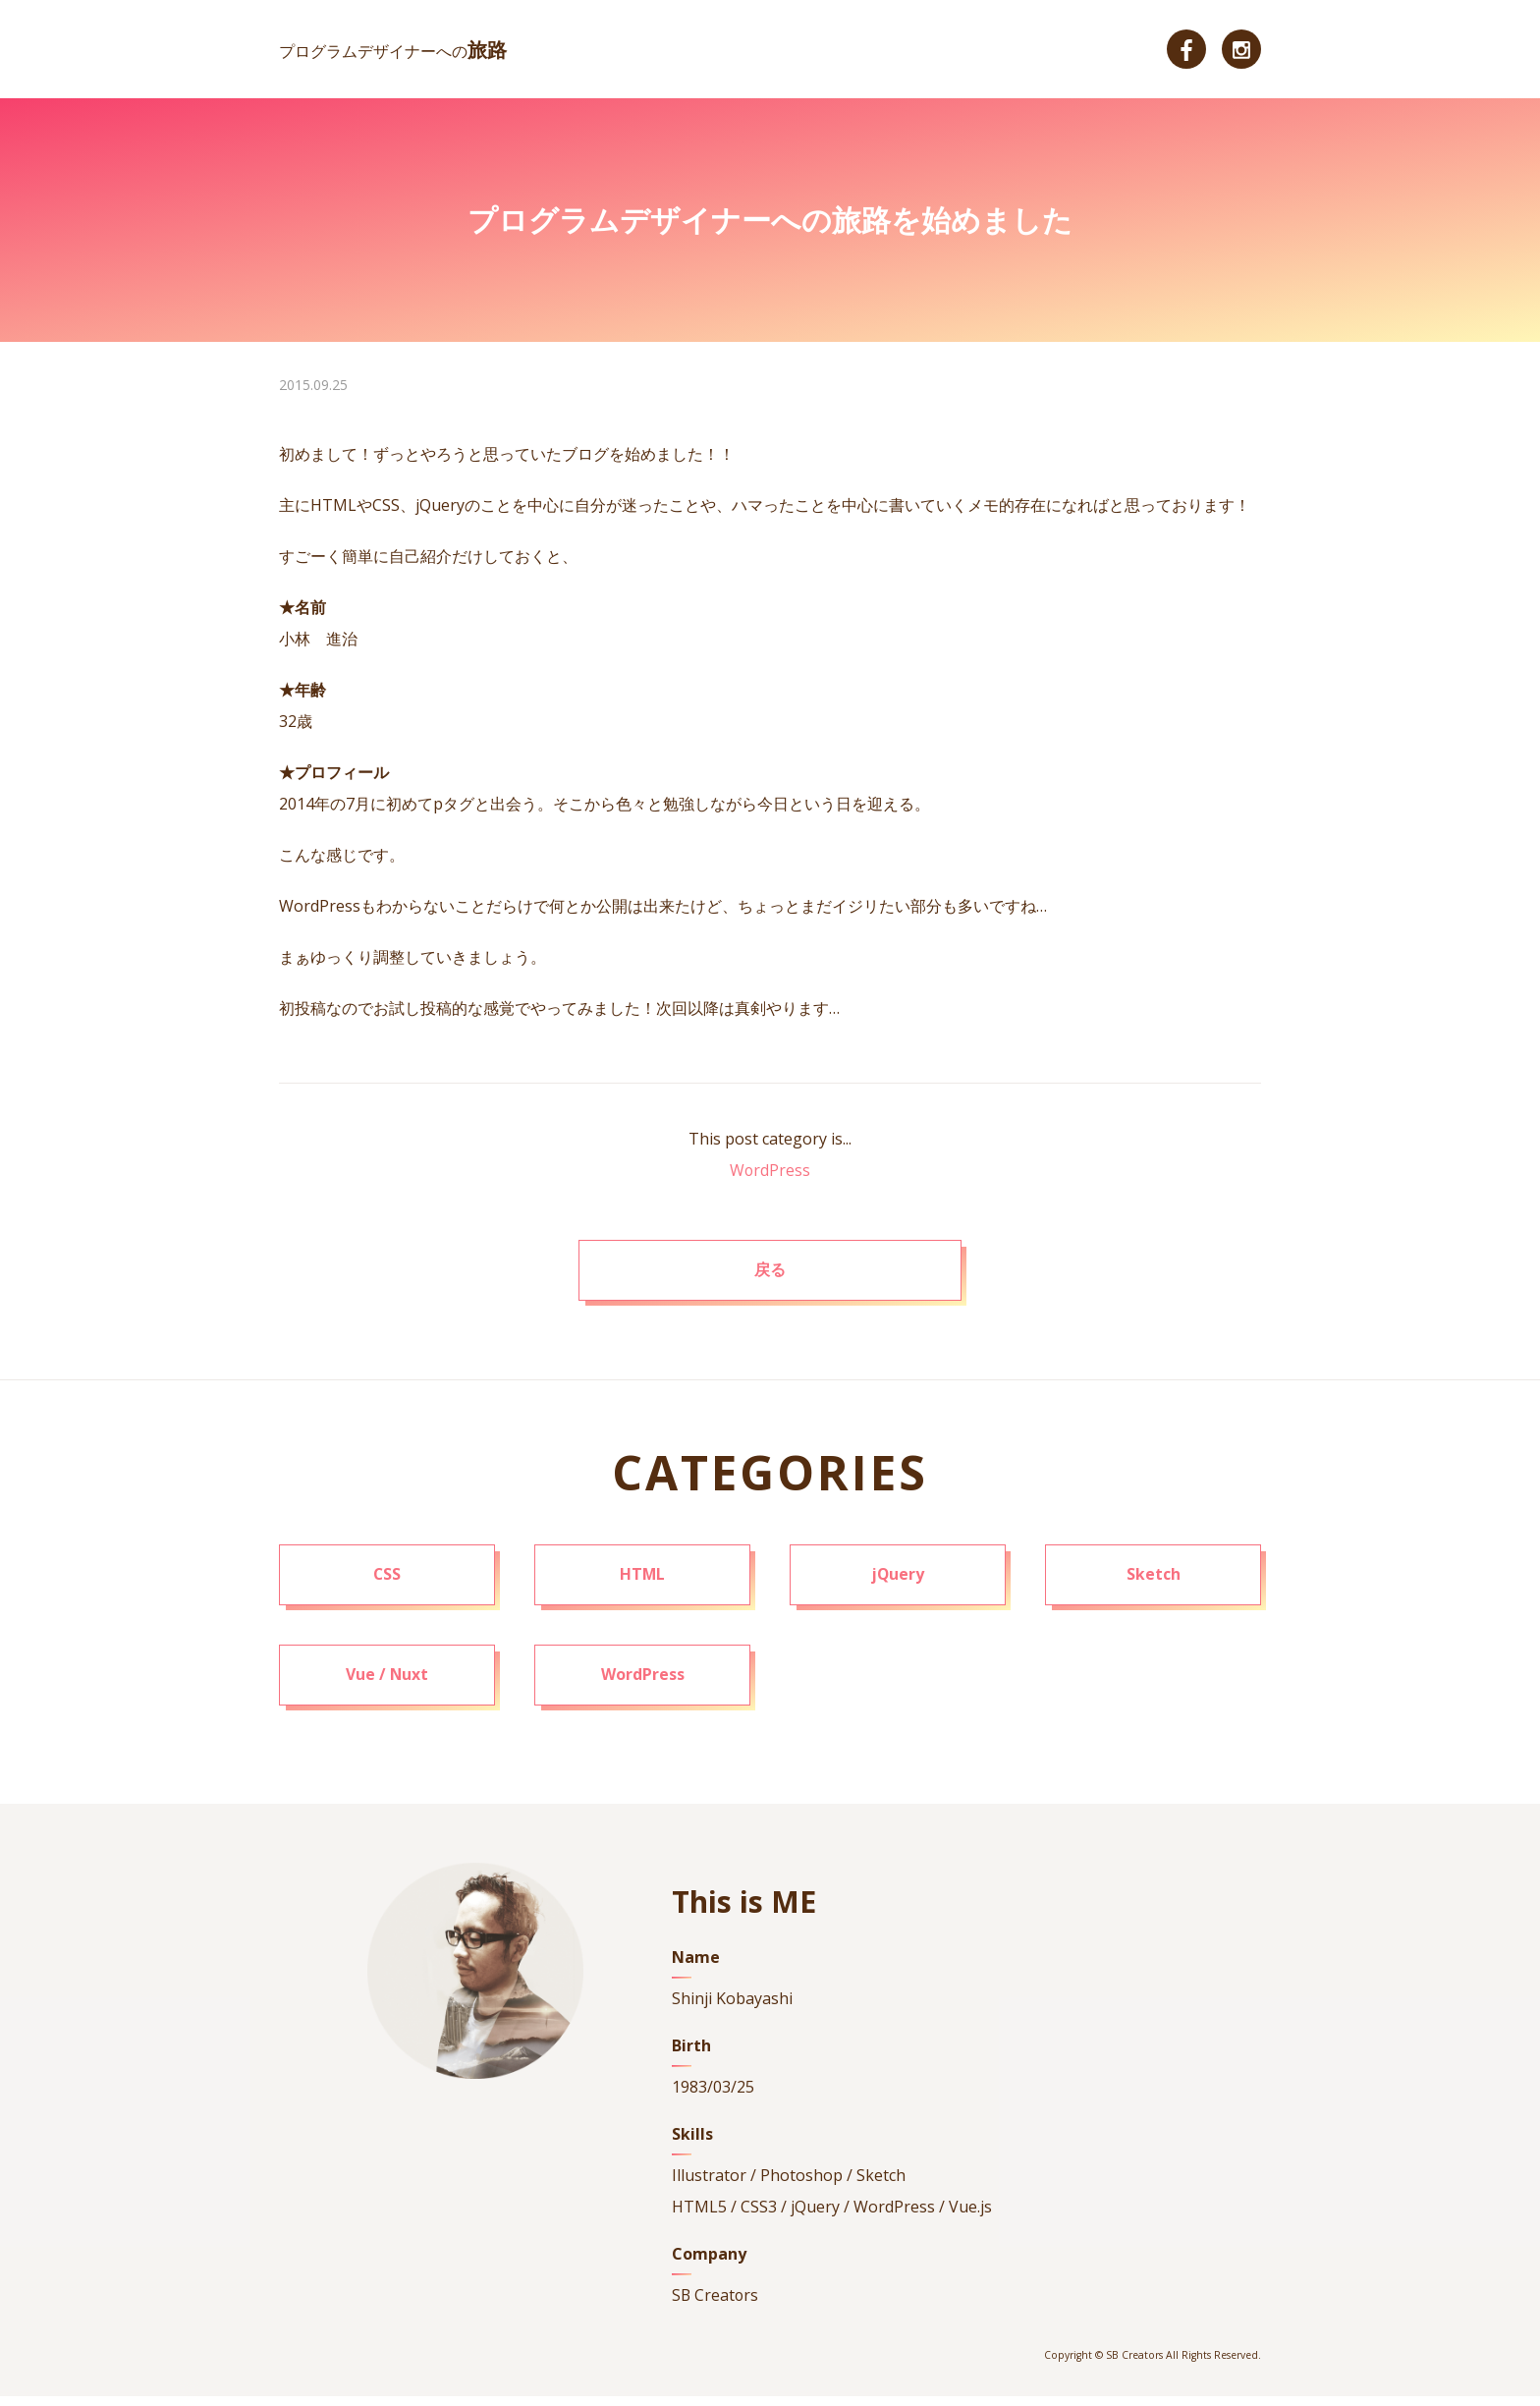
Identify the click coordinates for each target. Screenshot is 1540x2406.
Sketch (1154, 1583)
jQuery (898, 1583)
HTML (643, 1583)
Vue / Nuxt (387, 1685)
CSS (387, 1583)
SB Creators (716, 2306)
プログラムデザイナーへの (394, 51)
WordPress (770, 1170)
